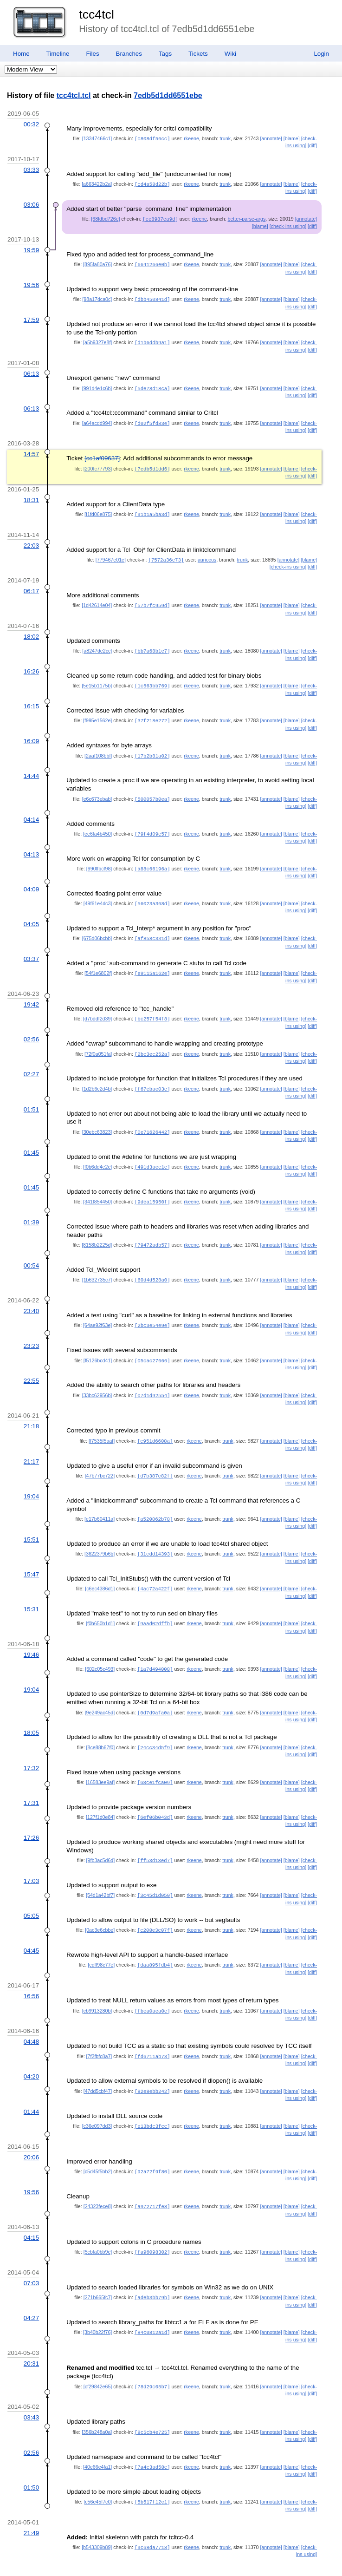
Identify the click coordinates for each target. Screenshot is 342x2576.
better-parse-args (247, 218)
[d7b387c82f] (155, 1460)
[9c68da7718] (152, 2519)
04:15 (31, 2212)
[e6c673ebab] (97, 791)
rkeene (191, 138)
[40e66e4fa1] (97, 2439)
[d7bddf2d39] (97, 1008)
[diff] (312, 145)
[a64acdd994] (97, 420)
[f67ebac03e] (152, 1077)
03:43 (31, 2390)
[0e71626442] (152, 1120)
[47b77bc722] (100, 1460)
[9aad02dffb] (155, 1605)
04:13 (31, 846)
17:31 (31, 1782)
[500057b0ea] (152, 791)
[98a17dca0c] (97, 297)
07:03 (31, 2257)
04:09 (31, 880)
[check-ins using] (288, 225)
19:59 (31, 248)
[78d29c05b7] (152, 2360)
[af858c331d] (152, 929)
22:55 (31, 1365)
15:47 (31, 1557)
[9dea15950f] (152, 1189)
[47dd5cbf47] (98, 2068)
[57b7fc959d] (152, 600)
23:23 (31, 1331)
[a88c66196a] (152, 860)
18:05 (31, 1713)
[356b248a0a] (97, 2405)
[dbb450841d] (152, 297)
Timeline (58, 53)
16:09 (31, 734)
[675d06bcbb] (97, 929)
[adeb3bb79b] (152, 2272)
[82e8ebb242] (152, 2068)
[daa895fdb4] (155, 1943)
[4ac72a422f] (155, 1571)
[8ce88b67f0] (100, 1728)
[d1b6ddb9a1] (152, 340)
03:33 (31, 169)
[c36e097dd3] (97, 2102)
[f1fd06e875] (98, 510)
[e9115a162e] (152, 963)
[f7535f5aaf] (102, 1425)
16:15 (31, 699)
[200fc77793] (98, 465)
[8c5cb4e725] (152, 2405)
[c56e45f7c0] (98, 2474)
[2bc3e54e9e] (152, 1311)
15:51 (31, 1522)
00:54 (31, 1252)
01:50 (31, 2459)
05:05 (31, 1894)
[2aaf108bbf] (98, 749)
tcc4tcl (96, 14)
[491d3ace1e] (152, 1154)
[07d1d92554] (152, 1380)
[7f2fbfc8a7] (99, 2033)
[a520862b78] (155, 1502)
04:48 (31, 2018)
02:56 (31, 1028)
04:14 (31, 811)
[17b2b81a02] (152, 748)
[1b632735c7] (97, 1266)
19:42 (31, 994)
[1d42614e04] (97, 600)
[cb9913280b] (97, 1988)
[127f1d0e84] (100, 1797)
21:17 (31, 1445)
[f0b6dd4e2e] (97, 1154)
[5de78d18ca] (152, 385)
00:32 (31, 124)
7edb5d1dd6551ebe (168, 95)
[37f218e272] (152, 714)
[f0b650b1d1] (100, 1605)
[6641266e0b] (152, 263)
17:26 (31, 1817)
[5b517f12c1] (152, 2474)
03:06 (31, 203)
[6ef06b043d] (155, 1797)
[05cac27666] (152, 1346)
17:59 (31, 317)
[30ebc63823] (97, 1120)
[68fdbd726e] (105, 218)
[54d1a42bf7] (100, 1874)
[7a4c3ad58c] (152, 2439)
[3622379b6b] (99, 1537)
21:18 (31, 1410)
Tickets (198, 53)
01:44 (31, 2088)
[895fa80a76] (97, 263)
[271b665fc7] (98, 2272)
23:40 (31, 1297)
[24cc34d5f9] (155, 1728)
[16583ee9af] (100, 1762)
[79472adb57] (152, 1232)
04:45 (31, 1928)
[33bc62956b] (97, 1380)
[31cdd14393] (155, 1537)
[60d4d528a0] (152, 1266)
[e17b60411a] (99, 1502)
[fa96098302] (152, 2226)
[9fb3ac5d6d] (100, 1840)
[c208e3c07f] (155, 1908)
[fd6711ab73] (152, 2033)
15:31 (31, 1591)
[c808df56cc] (152, 138)
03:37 (31, 949)
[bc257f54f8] (152, 1008)
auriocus (207, 555)
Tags (165, 53)
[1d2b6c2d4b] (97, 1077)
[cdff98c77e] (101, 1943)
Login (321, 53)
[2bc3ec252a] (152, 1043)
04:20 (31, 2053)
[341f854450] (97, 1189)
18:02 (31, 631)
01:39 (31, 1209)
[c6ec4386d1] (100, 1571)
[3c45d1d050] (155, 1874)
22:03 (31, 540)
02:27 (31, 1062)
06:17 (31, 585)
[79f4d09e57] (152, 826)
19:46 (31, 1636)
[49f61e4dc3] (98, 894)
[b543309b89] (97, 2519)
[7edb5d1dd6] (152, 465)
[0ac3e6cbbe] (100, 1908)
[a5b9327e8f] (97, 340)
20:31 (31, 2337)
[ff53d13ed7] (155, 1840)
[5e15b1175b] (97, 679)
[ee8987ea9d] (160, 218)
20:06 (31, 2133)
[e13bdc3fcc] (152, 2102)
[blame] (292, 138)
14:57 (31, 450)
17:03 (31, 1860)
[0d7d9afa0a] (155, 1694)
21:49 (31, 2504)
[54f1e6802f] (98, 963)
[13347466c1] (97, 138)
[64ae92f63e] (97, 1311)
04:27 (31, 2291)
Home (21, 53)
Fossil (49, 2558)
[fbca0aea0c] (152, 1988)
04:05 (31, 914)
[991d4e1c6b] (97, 385)
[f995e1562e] (97, 714)
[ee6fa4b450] (97, 826)
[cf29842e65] (98, 2360)
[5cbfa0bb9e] (98, 2226)
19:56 (31, 283)
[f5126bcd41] (98, 1346)
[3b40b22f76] (97, 2306)
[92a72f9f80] (152, 2147)
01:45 (31, 1140)
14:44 (31, 768)
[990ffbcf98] (99, 860)
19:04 (31, 1480)
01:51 (31, 1097)
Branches (129, 53)
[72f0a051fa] (98, 1043)
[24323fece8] (98, 2181)
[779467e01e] (111, 555)
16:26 (31, 665)
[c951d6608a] (155, 1425)
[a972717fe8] (152, 2181)
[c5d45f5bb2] (98, 2147)
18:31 (31, 495)
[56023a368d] (152, 894)
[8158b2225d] (97, 1232)
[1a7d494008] (155, 1651)
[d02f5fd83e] (152, 420)
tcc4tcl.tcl (74, 95)
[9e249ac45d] (100, 1694)
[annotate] (271, 138)
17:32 (31, 1748)
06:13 (31, 370)
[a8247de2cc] (97, 645)
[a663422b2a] (97, 183)
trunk (225, 138)
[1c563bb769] (152, 679)
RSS (69, 2558)
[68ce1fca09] (155, 1762)
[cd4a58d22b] (152, 183)
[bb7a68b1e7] (152, 645)
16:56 (31, 1973)
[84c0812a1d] (152, 2306)
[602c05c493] (100, 1651)
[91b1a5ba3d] (152, 510)
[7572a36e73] (166, 555)
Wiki (230, 53)
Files (92, 53)
